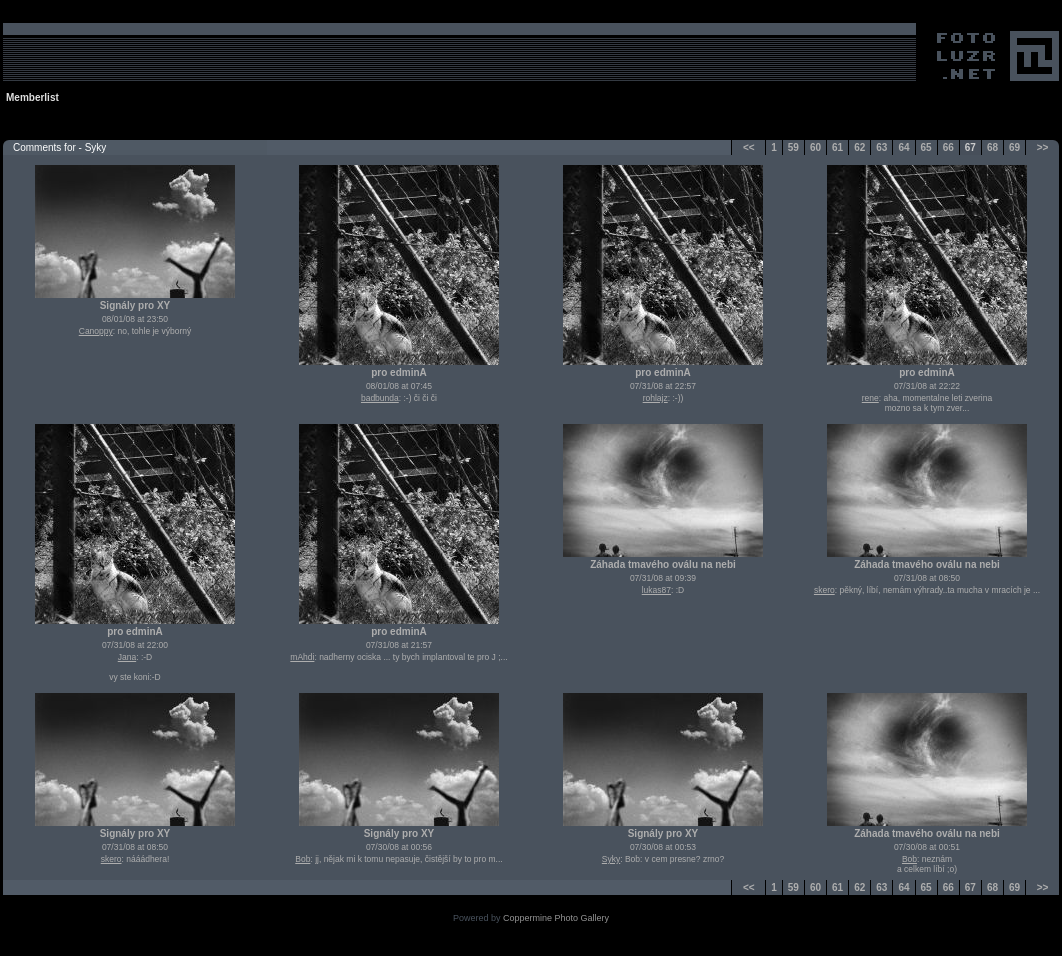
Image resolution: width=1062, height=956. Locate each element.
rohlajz (655, 398)
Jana (127, 657)
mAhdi (302, 657)
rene (870, 398)
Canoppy (96, 331)
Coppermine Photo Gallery (556, 918)
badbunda (380, 398)
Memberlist (32, 97)
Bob (302, 859)
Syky (611, 859)
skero (824, 590)
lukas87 (656, 590)
